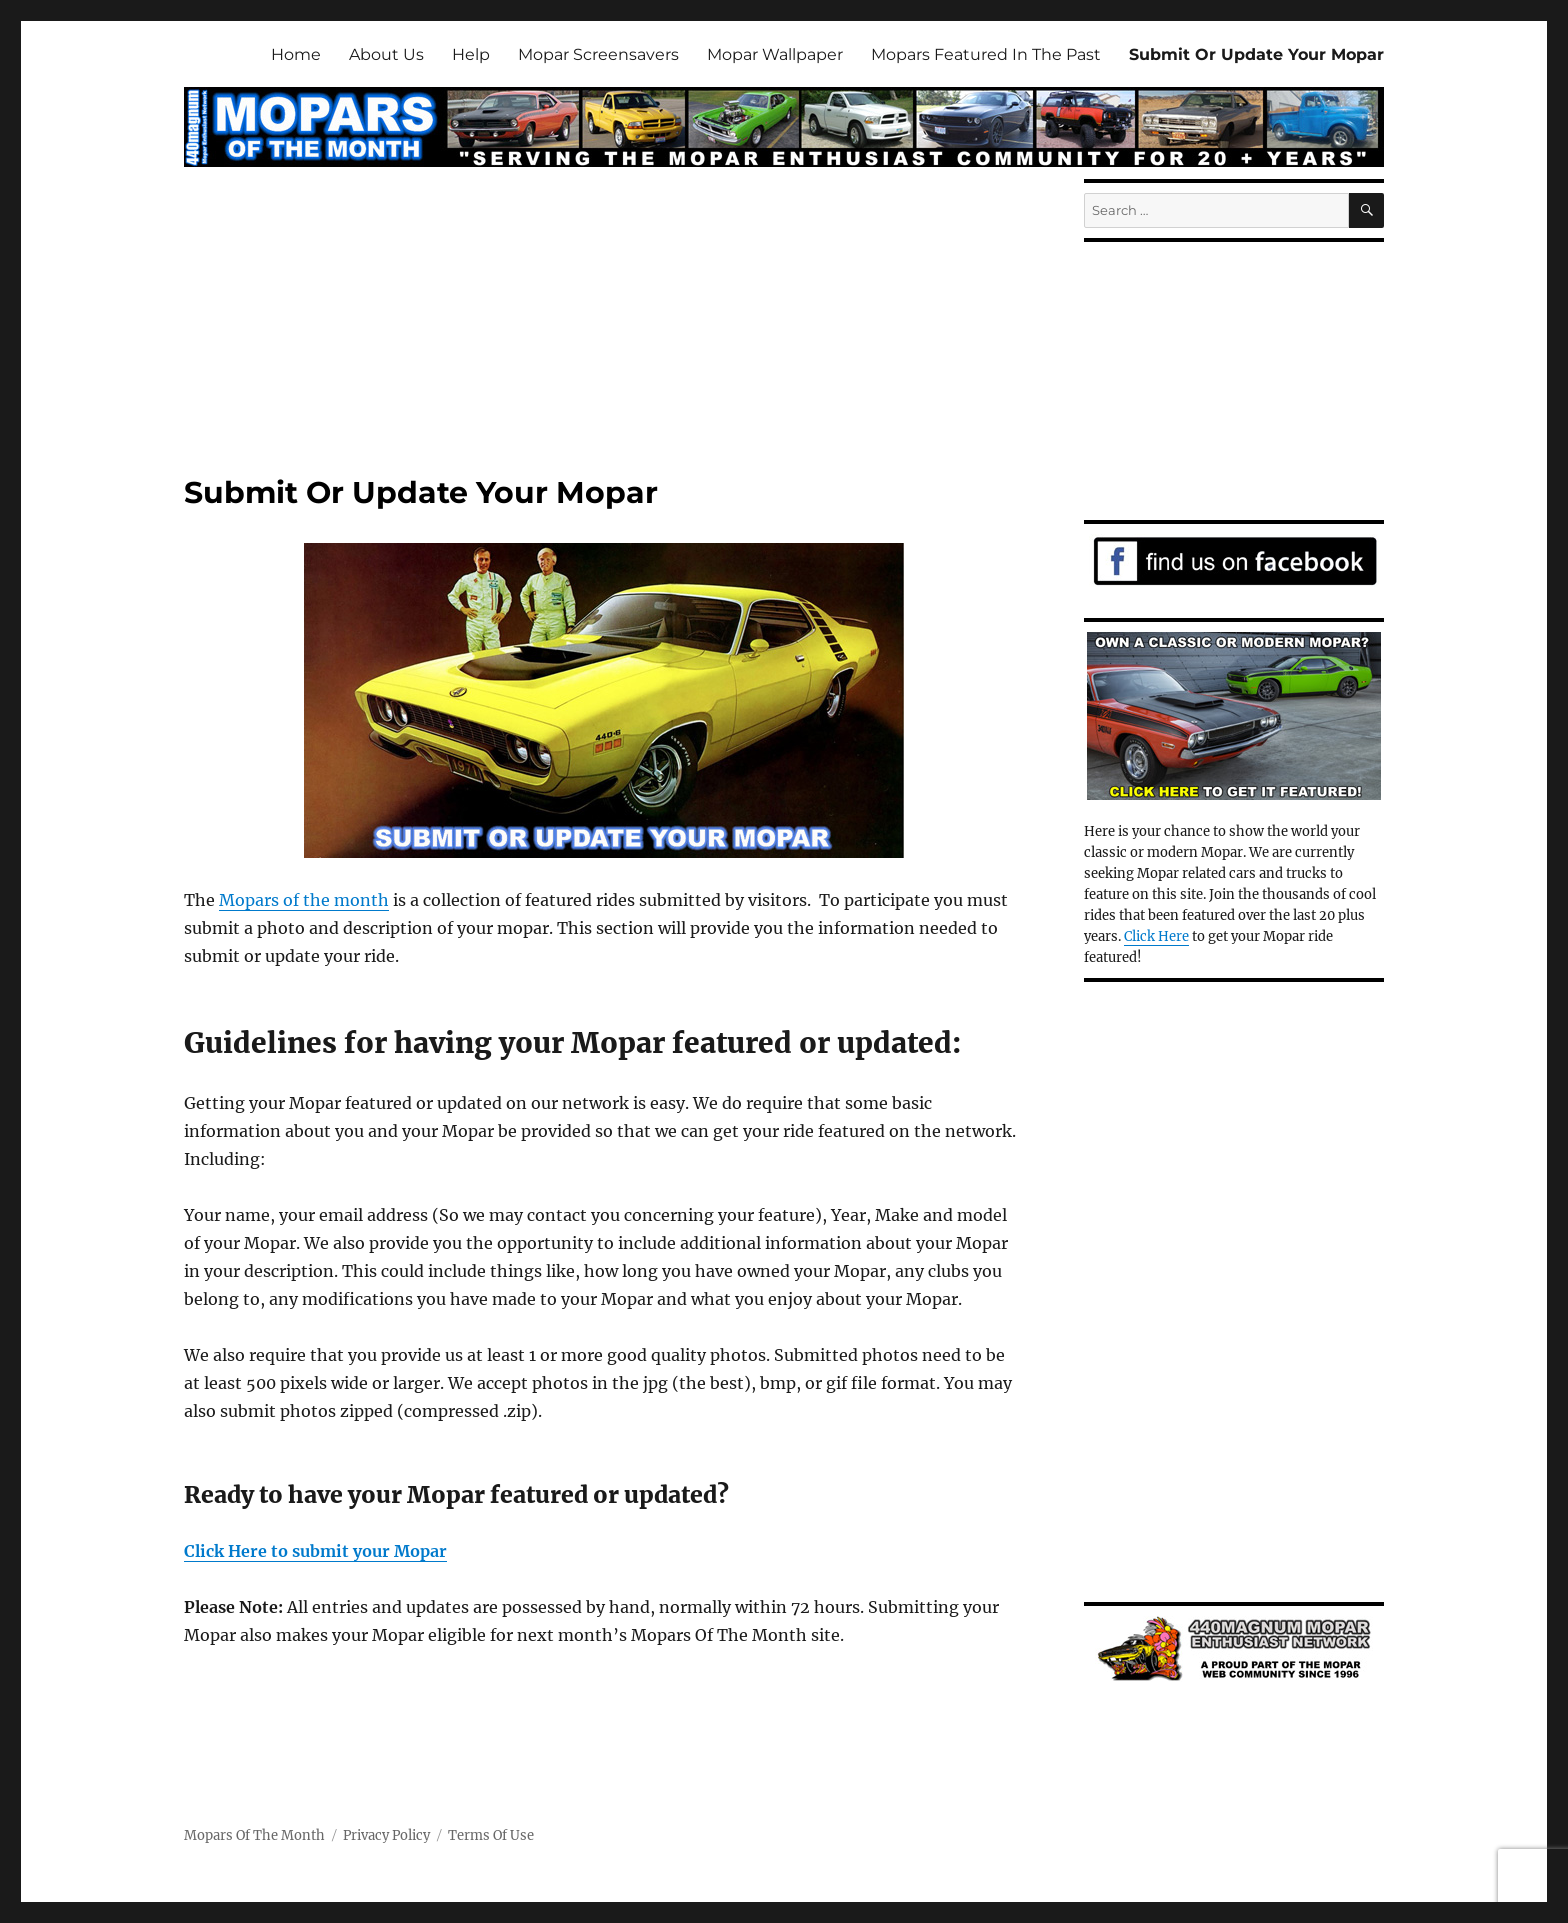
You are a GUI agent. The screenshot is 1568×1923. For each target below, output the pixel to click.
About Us (386, 54)
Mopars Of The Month (254, 1835)
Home (296, 54)
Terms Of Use (491, 1835)
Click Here (1156, 936)
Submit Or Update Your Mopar (1256, 54)
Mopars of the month (304, 900)
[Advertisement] (608, 329)
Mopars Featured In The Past (986, 54)
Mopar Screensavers (598, 54)
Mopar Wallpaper (775, 54)
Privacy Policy (386, 1835)
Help (471, 54)
